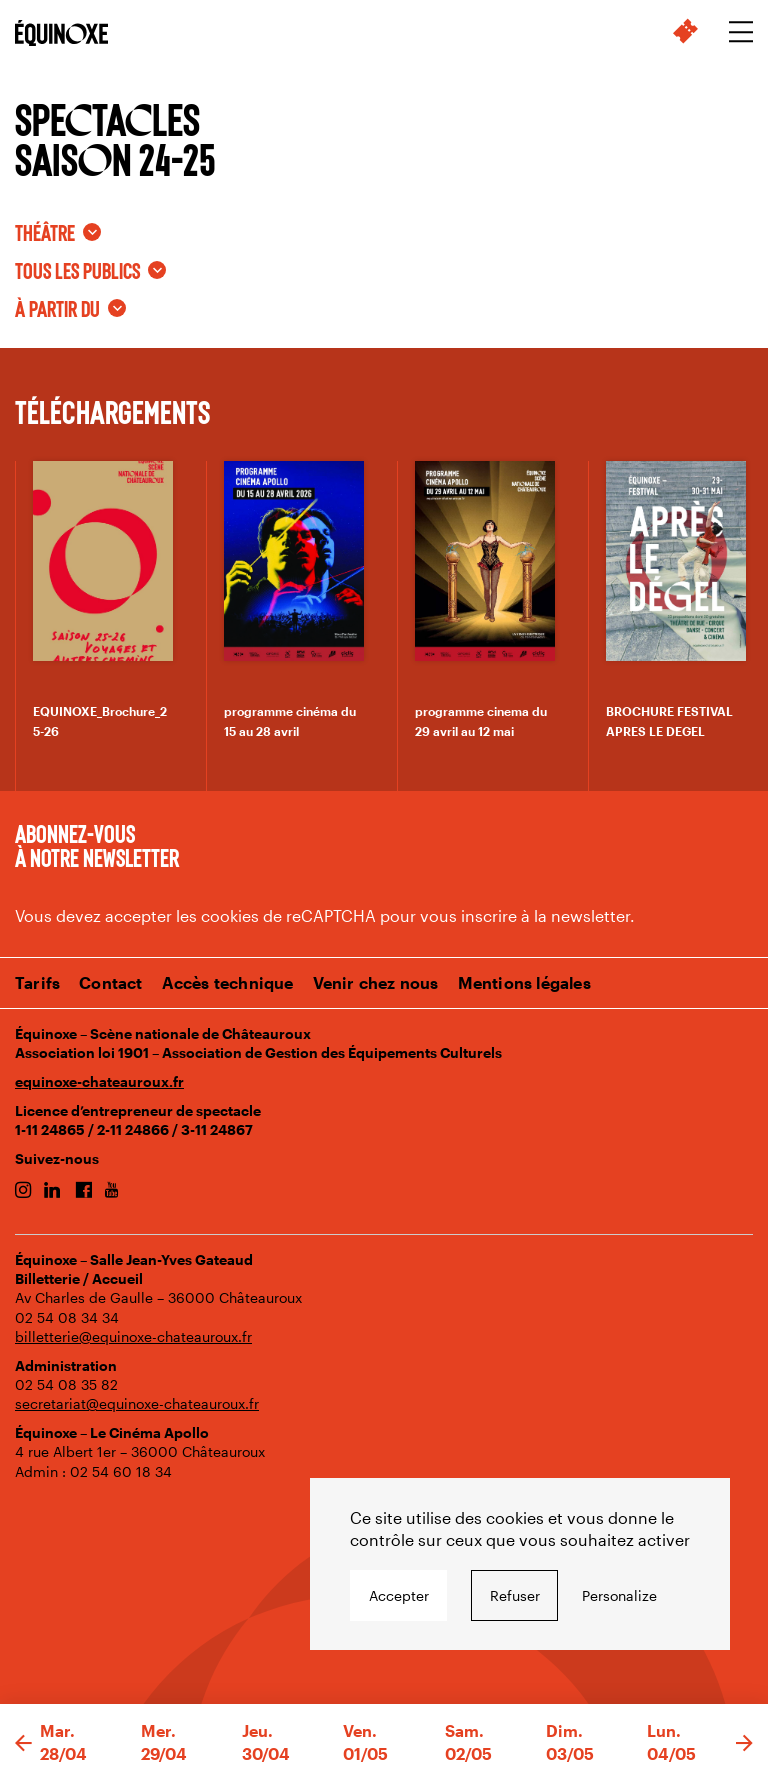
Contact (110, 982)
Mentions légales (524, 982)
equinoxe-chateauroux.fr (99, 1081)
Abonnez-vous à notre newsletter (97, 845)
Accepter (399, 1595)
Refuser (515, 1595)
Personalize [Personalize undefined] (619, 1595)
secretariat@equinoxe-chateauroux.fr (137, 1403)
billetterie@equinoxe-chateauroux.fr (133, 1336)
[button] (23, 1744)
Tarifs (37, 982)
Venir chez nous (376, 982)
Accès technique (228, 982)
